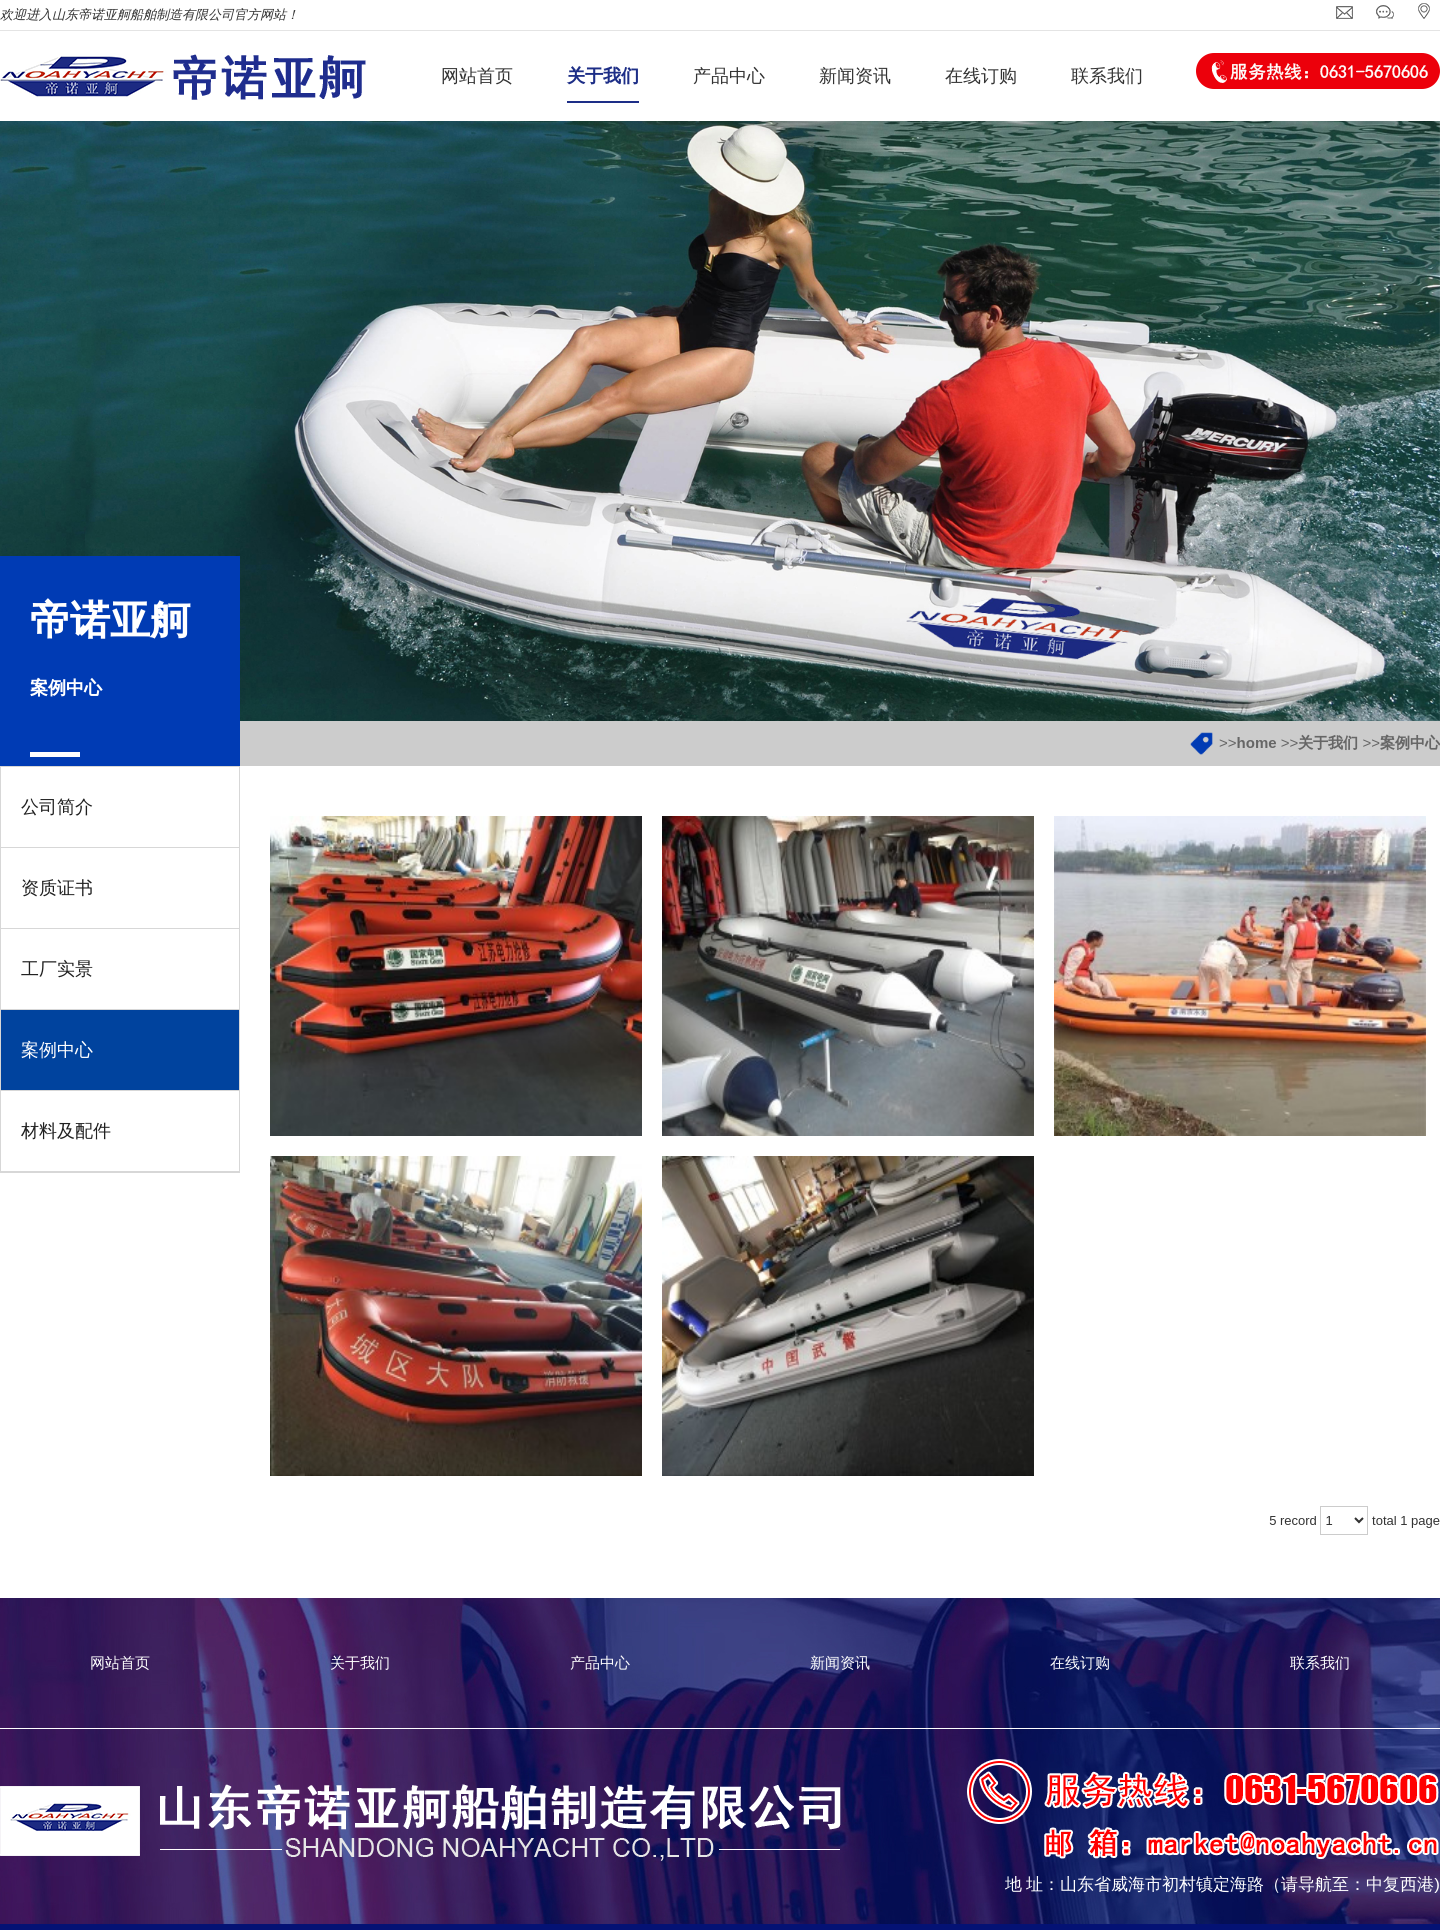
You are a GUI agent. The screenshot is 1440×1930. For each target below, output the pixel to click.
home (1257, 742)
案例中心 (1410, 742)
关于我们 (1328, 742)
